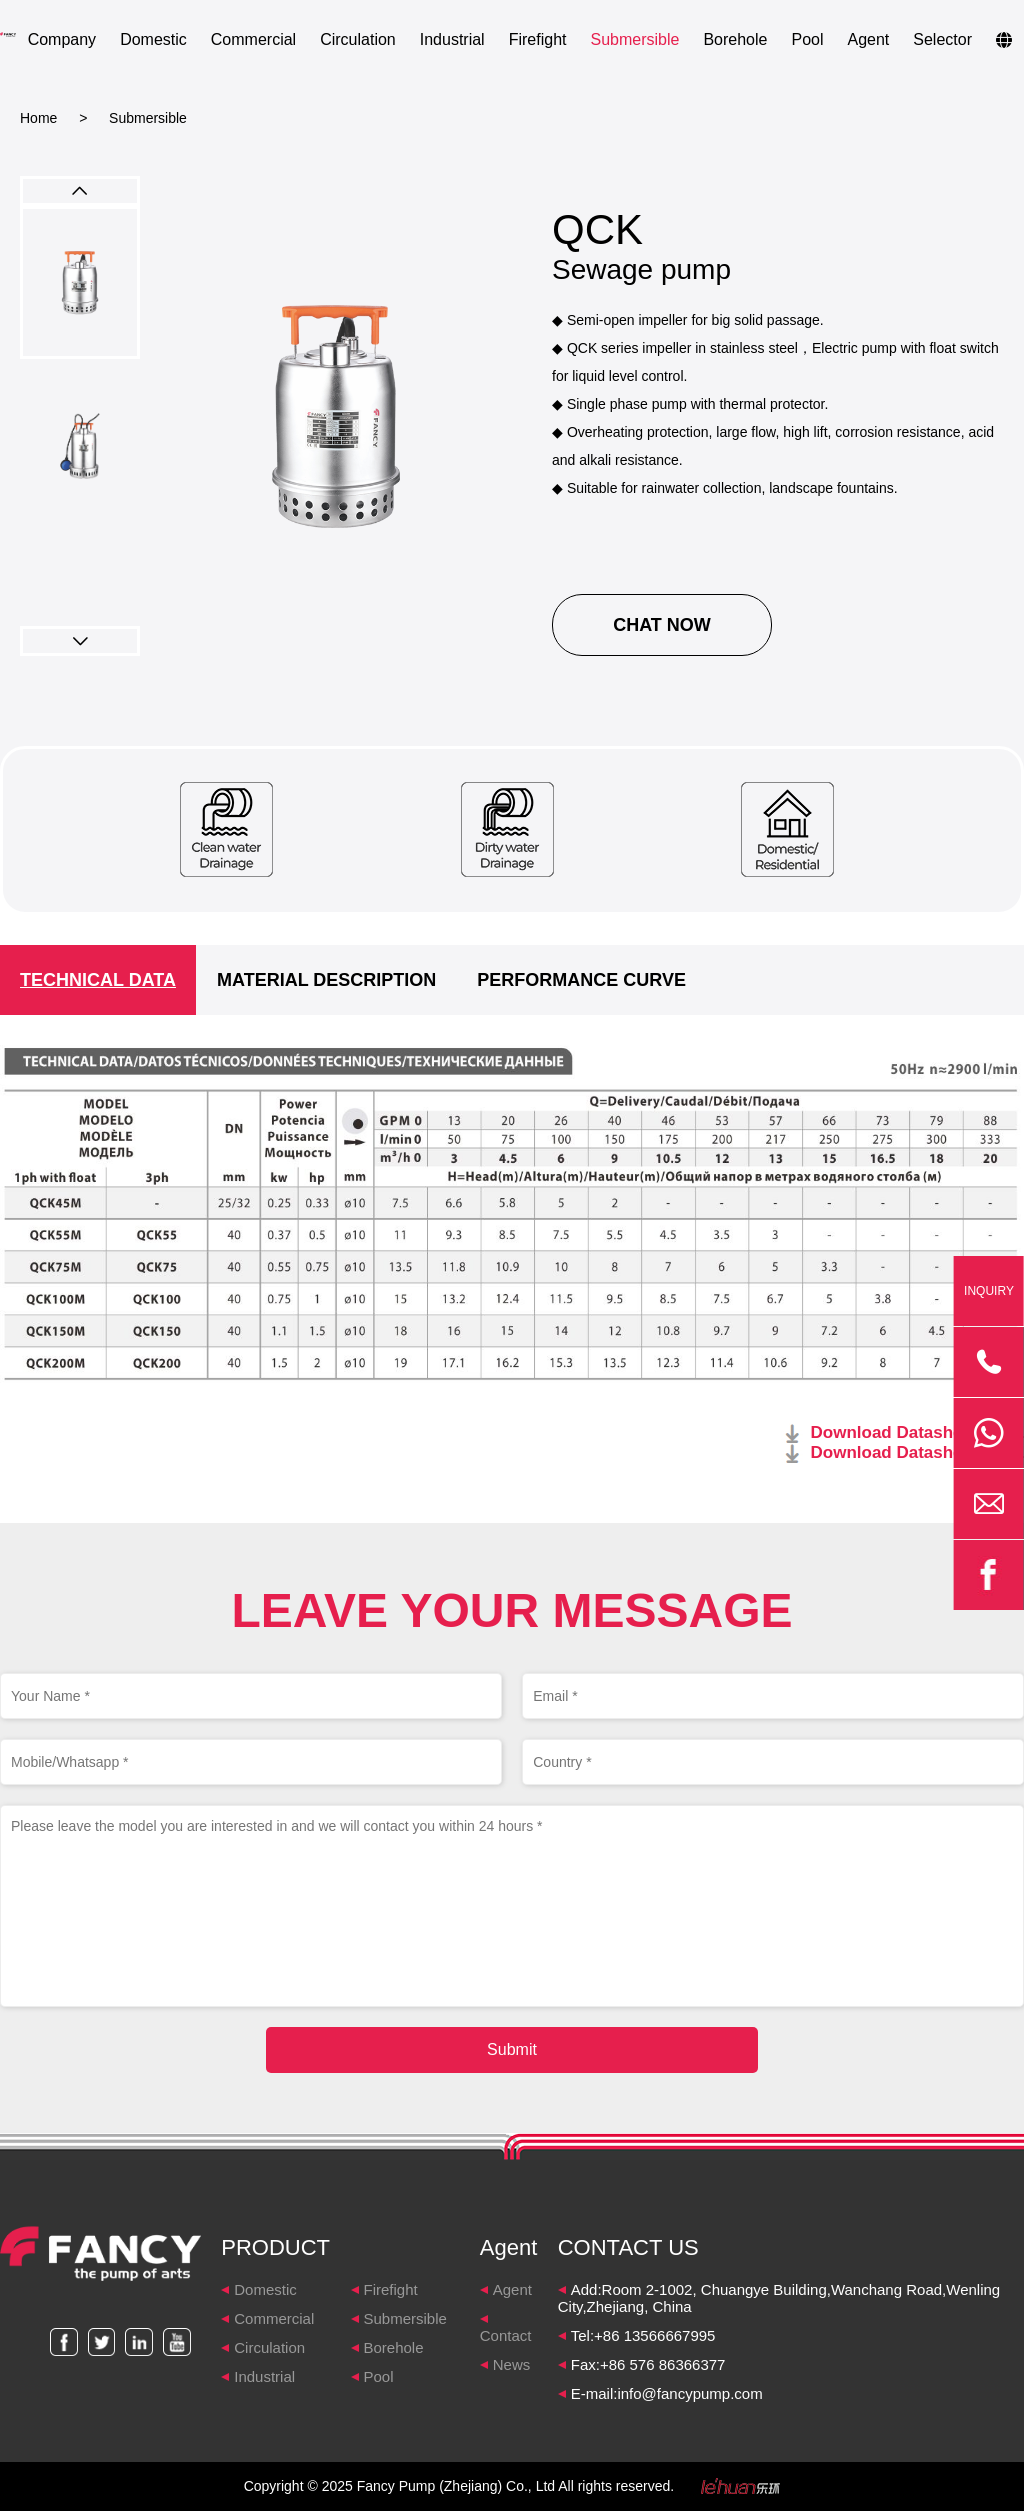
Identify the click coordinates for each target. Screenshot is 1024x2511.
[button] (80, 641)
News (512, 2364)
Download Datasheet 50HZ (918, 1432)
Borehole (735, 39)
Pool (807, 39)
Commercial (253, 39)
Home (38, 118)
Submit (512, 2049)
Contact (506, 2335)
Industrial (452, 39)
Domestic (153, 39)
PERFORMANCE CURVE (581, 980)
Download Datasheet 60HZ (918, 1452)
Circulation (358, 39)
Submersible (634, 39)
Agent (868, 39)
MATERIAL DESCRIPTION (326, 980)
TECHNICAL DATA (98, 980)
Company (62, 39)
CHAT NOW (662, 625)
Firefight (538, 39)
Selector (942, 39)
